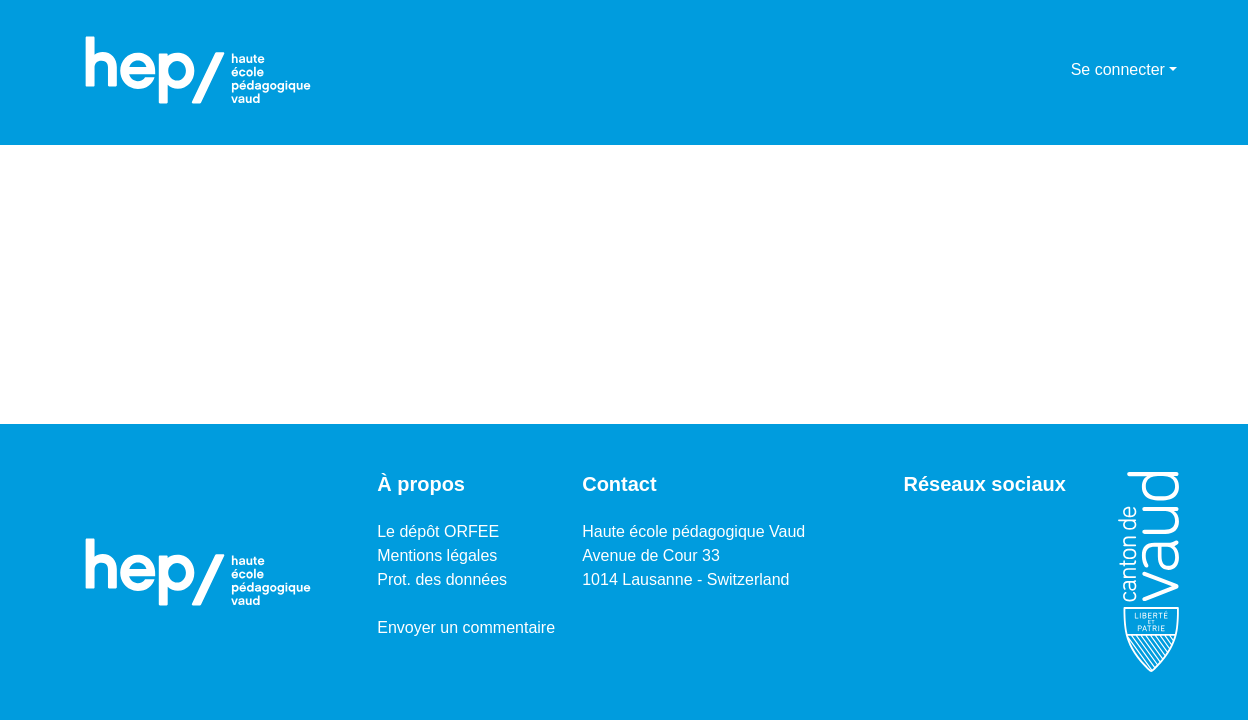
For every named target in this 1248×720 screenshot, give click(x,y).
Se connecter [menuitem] (1118, 69)
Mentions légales (437, 555)
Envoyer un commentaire (466, 627)
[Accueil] (198, 70)
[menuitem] (1052, 70)
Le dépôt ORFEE (438, 531)
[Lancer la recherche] (1023, 70)
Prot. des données (442, 579)
